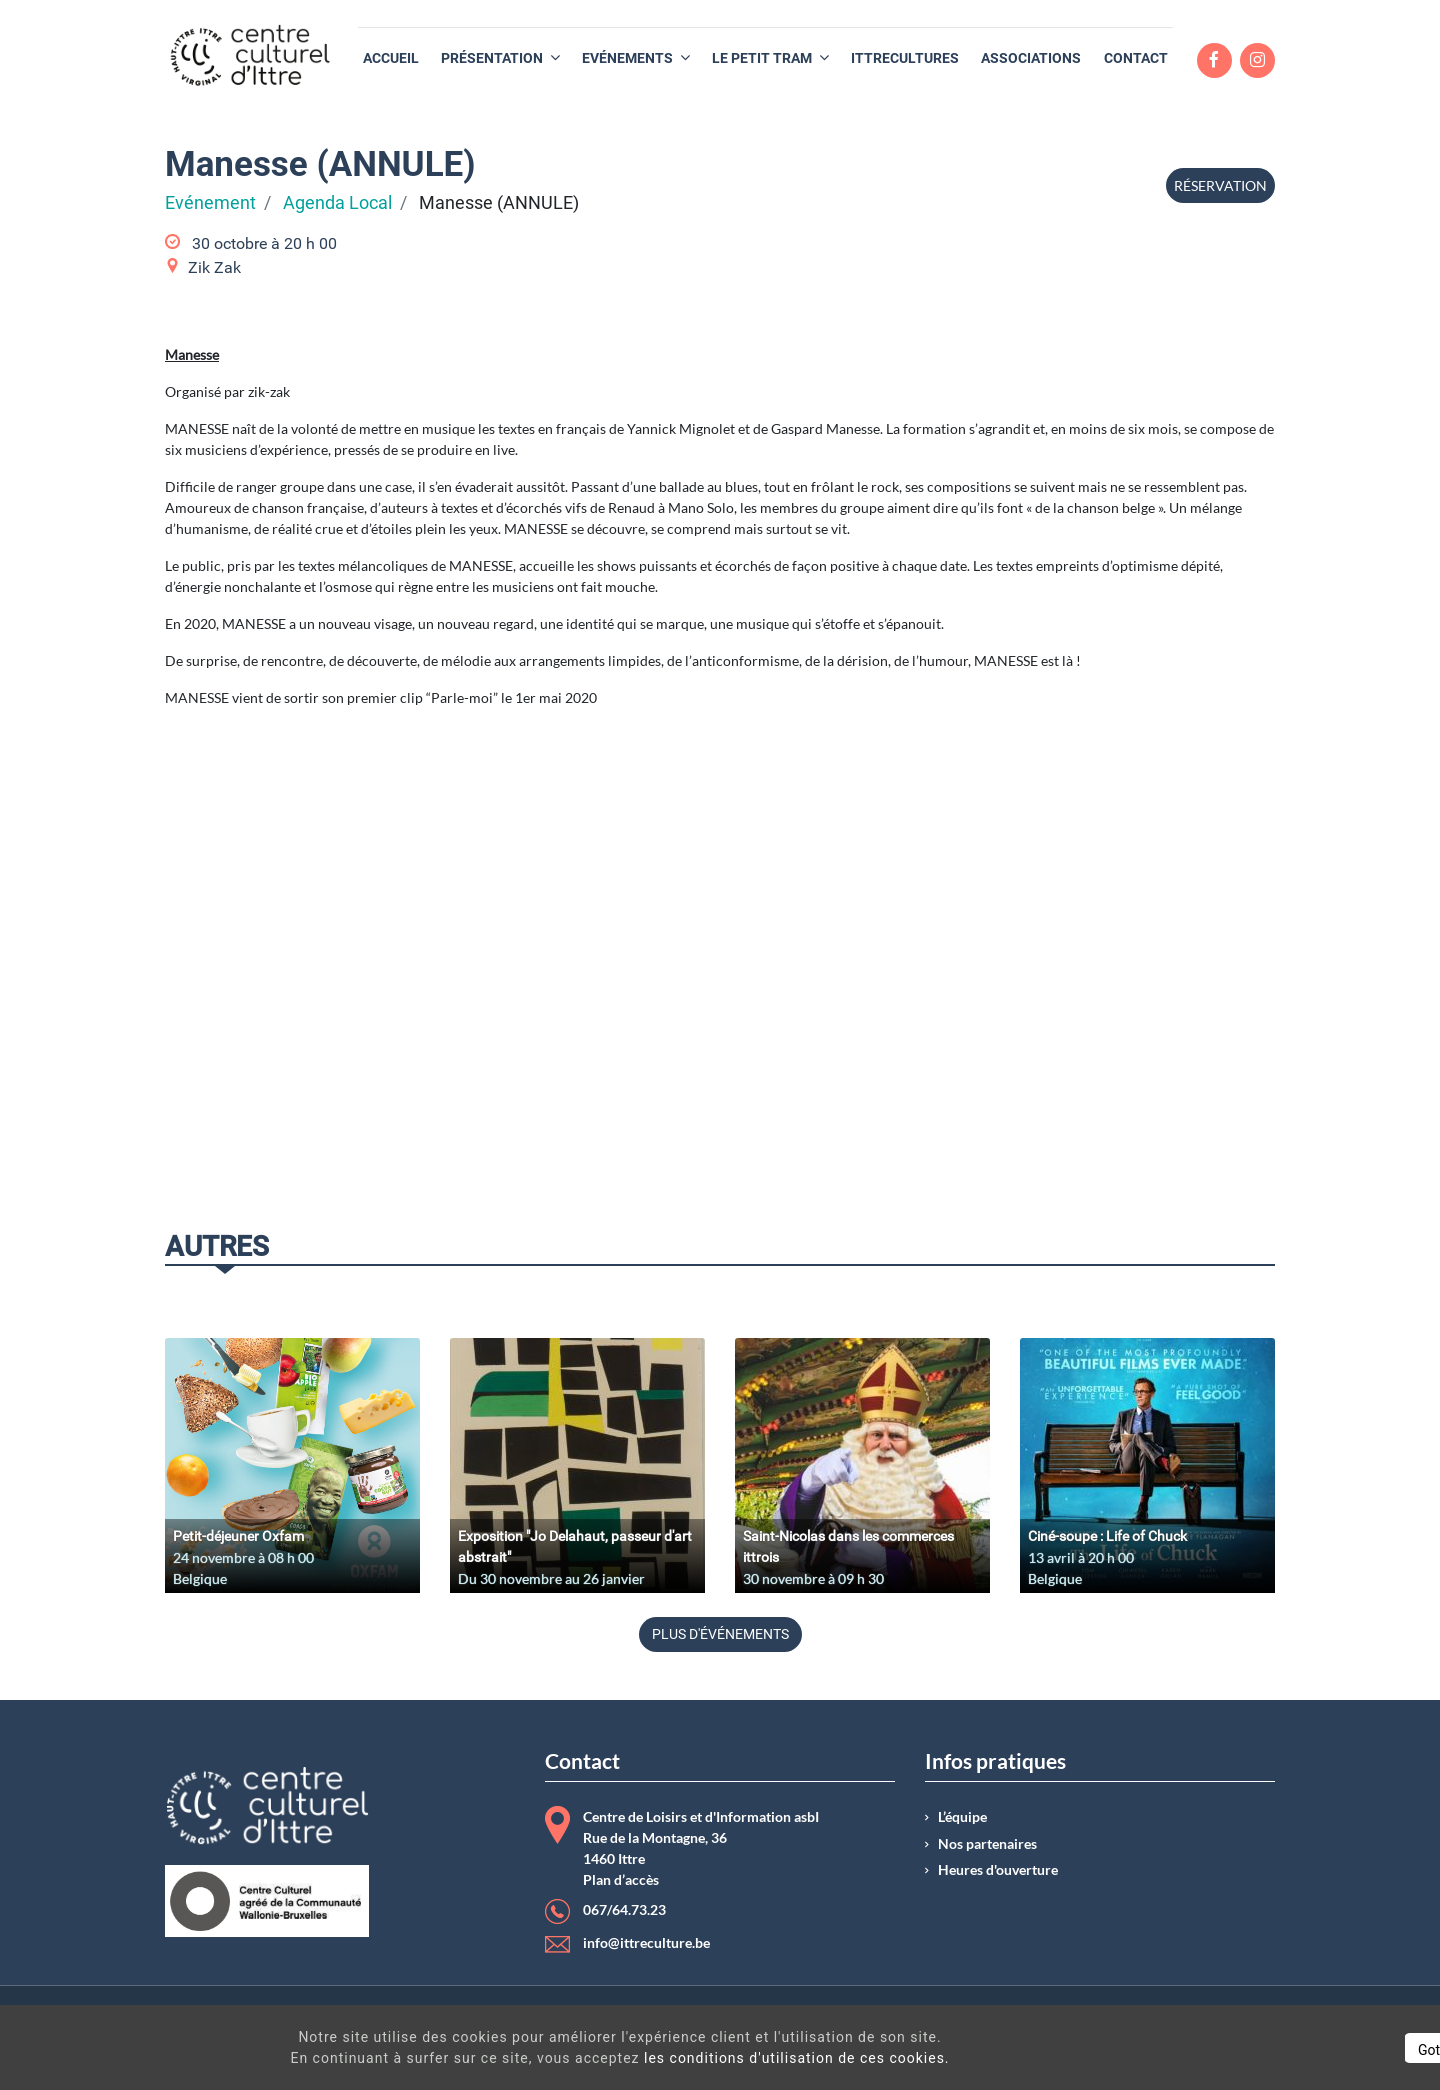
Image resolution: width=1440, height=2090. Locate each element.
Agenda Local (337, 203)
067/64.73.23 (624, 1910)
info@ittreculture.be (646, 1943)
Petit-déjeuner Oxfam (238, 1536)
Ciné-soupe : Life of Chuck (1107, 1536)
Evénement (210, 203)
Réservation (1220, 185)
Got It (1252, 2050)
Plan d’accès (621, 1880)
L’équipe (962, 1817)
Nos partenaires (987, 1844)
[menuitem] (391, 58)
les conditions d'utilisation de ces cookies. (724, 2058)
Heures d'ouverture (998, 1870)
